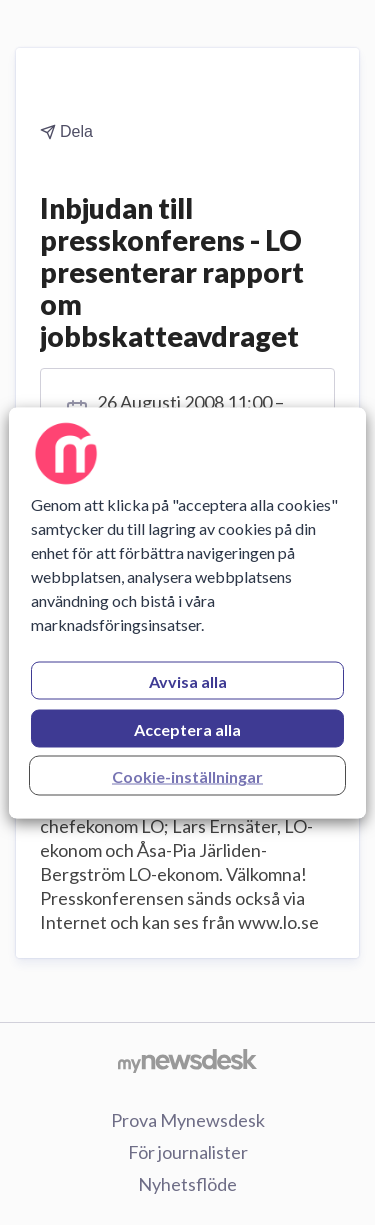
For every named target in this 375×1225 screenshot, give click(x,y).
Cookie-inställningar (187, 775)
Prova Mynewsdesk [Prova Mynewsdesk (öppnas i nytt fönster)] (188, 1120)
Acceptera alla (187, 728)
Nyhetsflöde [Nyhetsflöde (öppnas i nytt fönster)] (187, 1184)
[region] (187, 612)
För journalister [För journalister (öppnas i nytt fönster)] (188, 1152)
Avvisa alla (188, 680)
